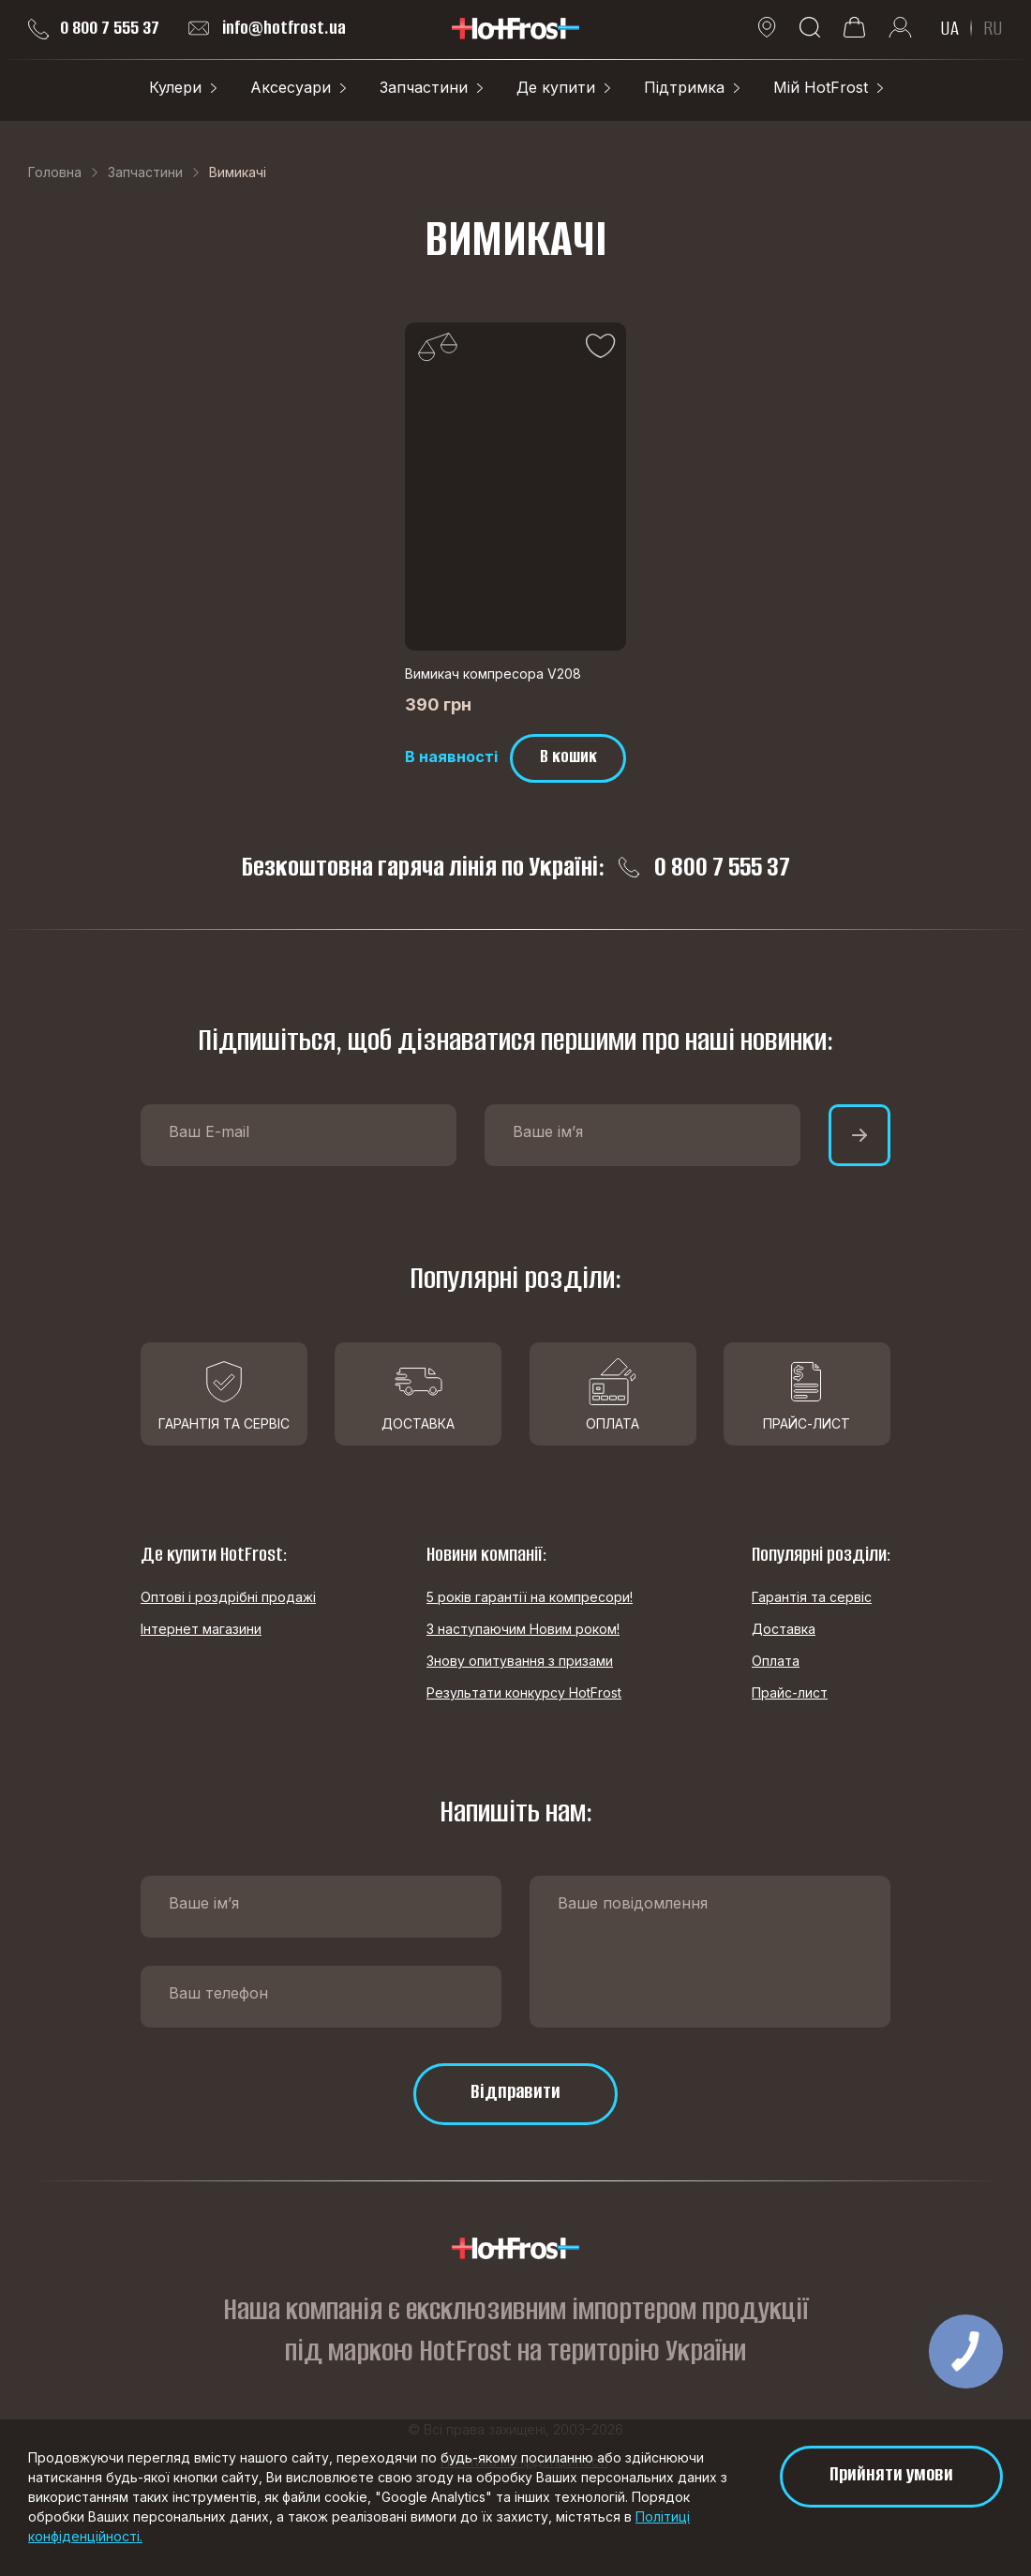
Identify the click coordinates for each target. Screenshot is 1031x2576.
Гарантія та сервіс (812, 1597)
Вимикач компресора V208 (493, 673)
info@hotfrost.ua (266, 28)
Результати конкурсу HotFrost (523, 1692)
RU (993, 28)
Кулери (175, 87)
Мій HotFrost (820, 87)
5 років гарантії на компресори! (529, 1597)
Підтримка (684, 87)
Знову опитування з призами (519, 1661)
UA (949, 28)
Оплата (775, 1661)
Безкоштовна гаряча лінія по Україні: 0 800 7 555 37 (516, 867)
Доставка (783, 1629)
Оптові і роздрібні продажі (228, 1597)
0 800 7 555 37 (93, 28)
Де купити (555, 87)
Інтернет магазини (201, 1629)
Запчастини (424, 87)
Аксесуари (290, 87)
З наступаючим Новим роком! (523, 1629)
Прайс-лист (790, 1692)
